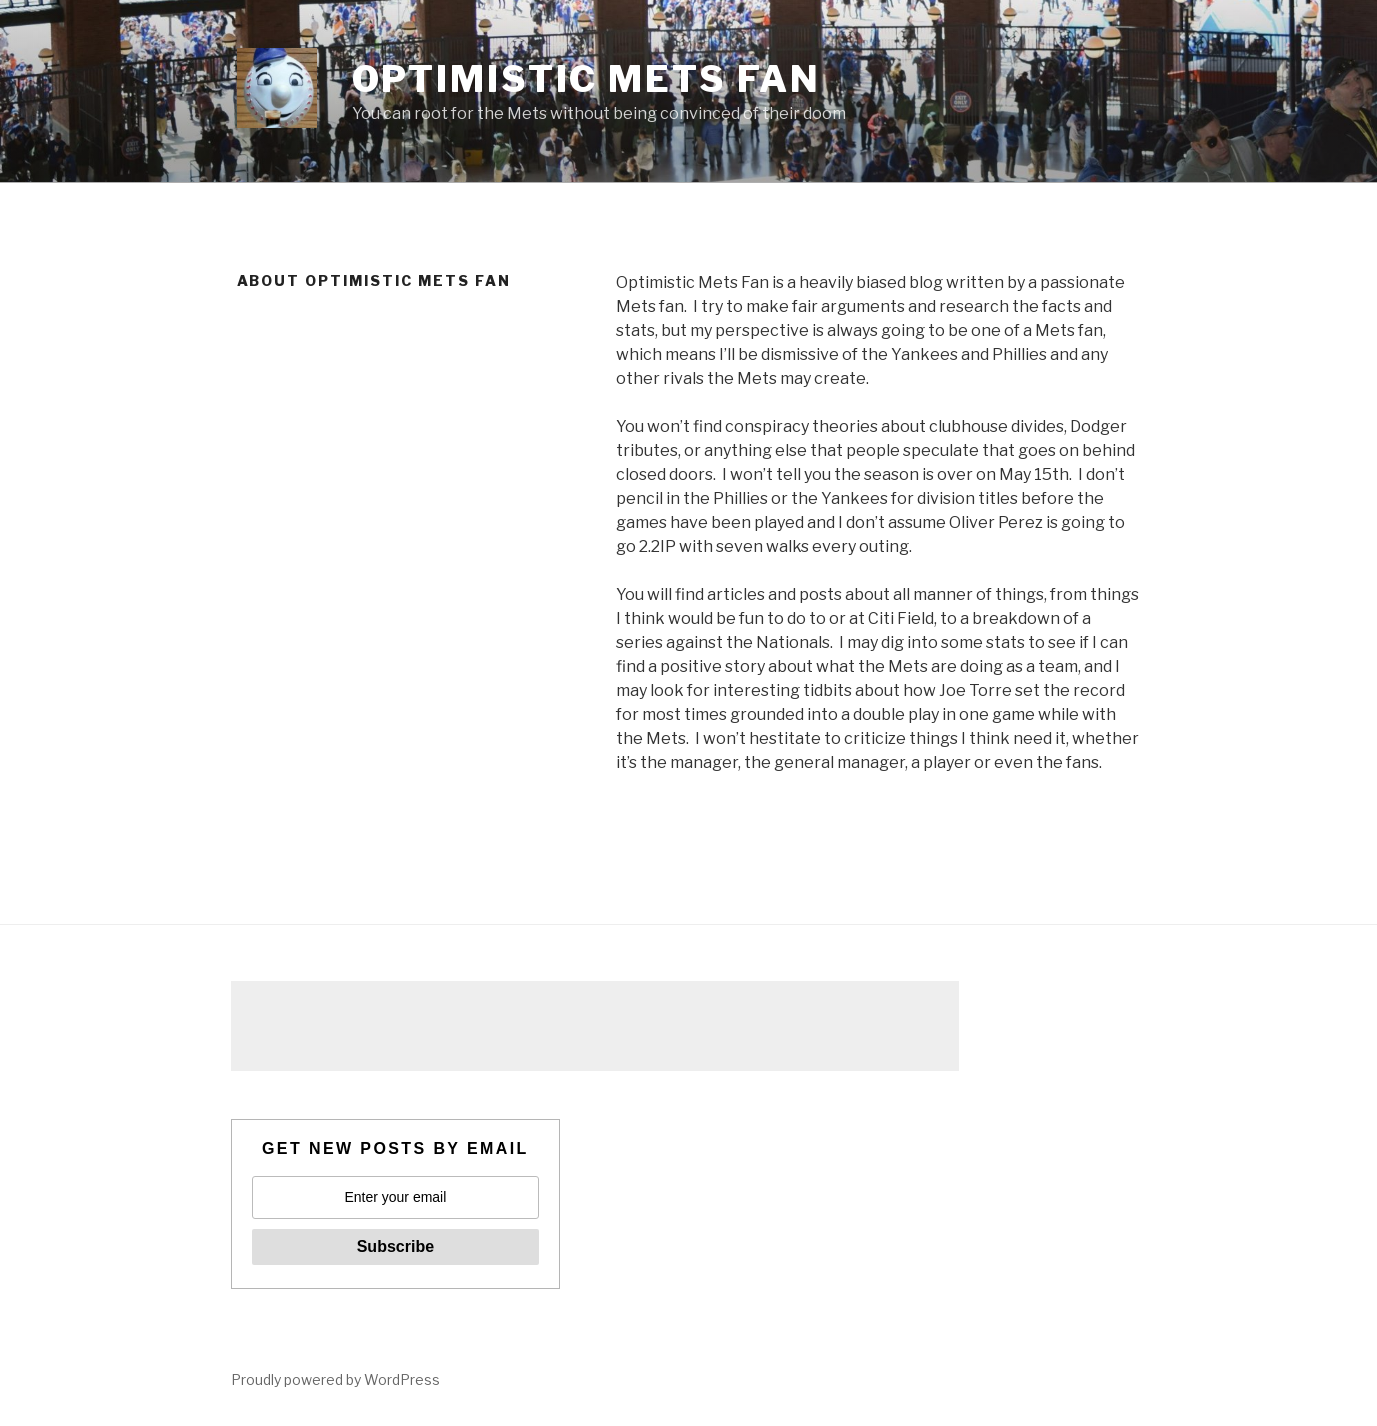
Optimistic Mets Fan (587, 79)
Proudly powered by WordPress (335, 1379)
